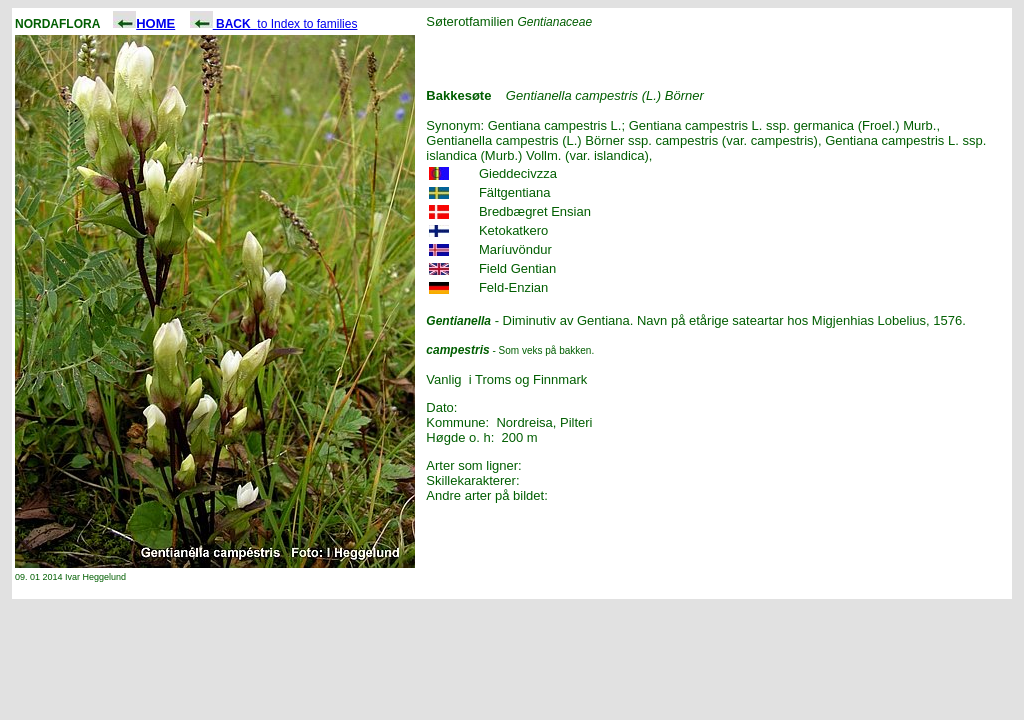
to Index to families (274, 24)
